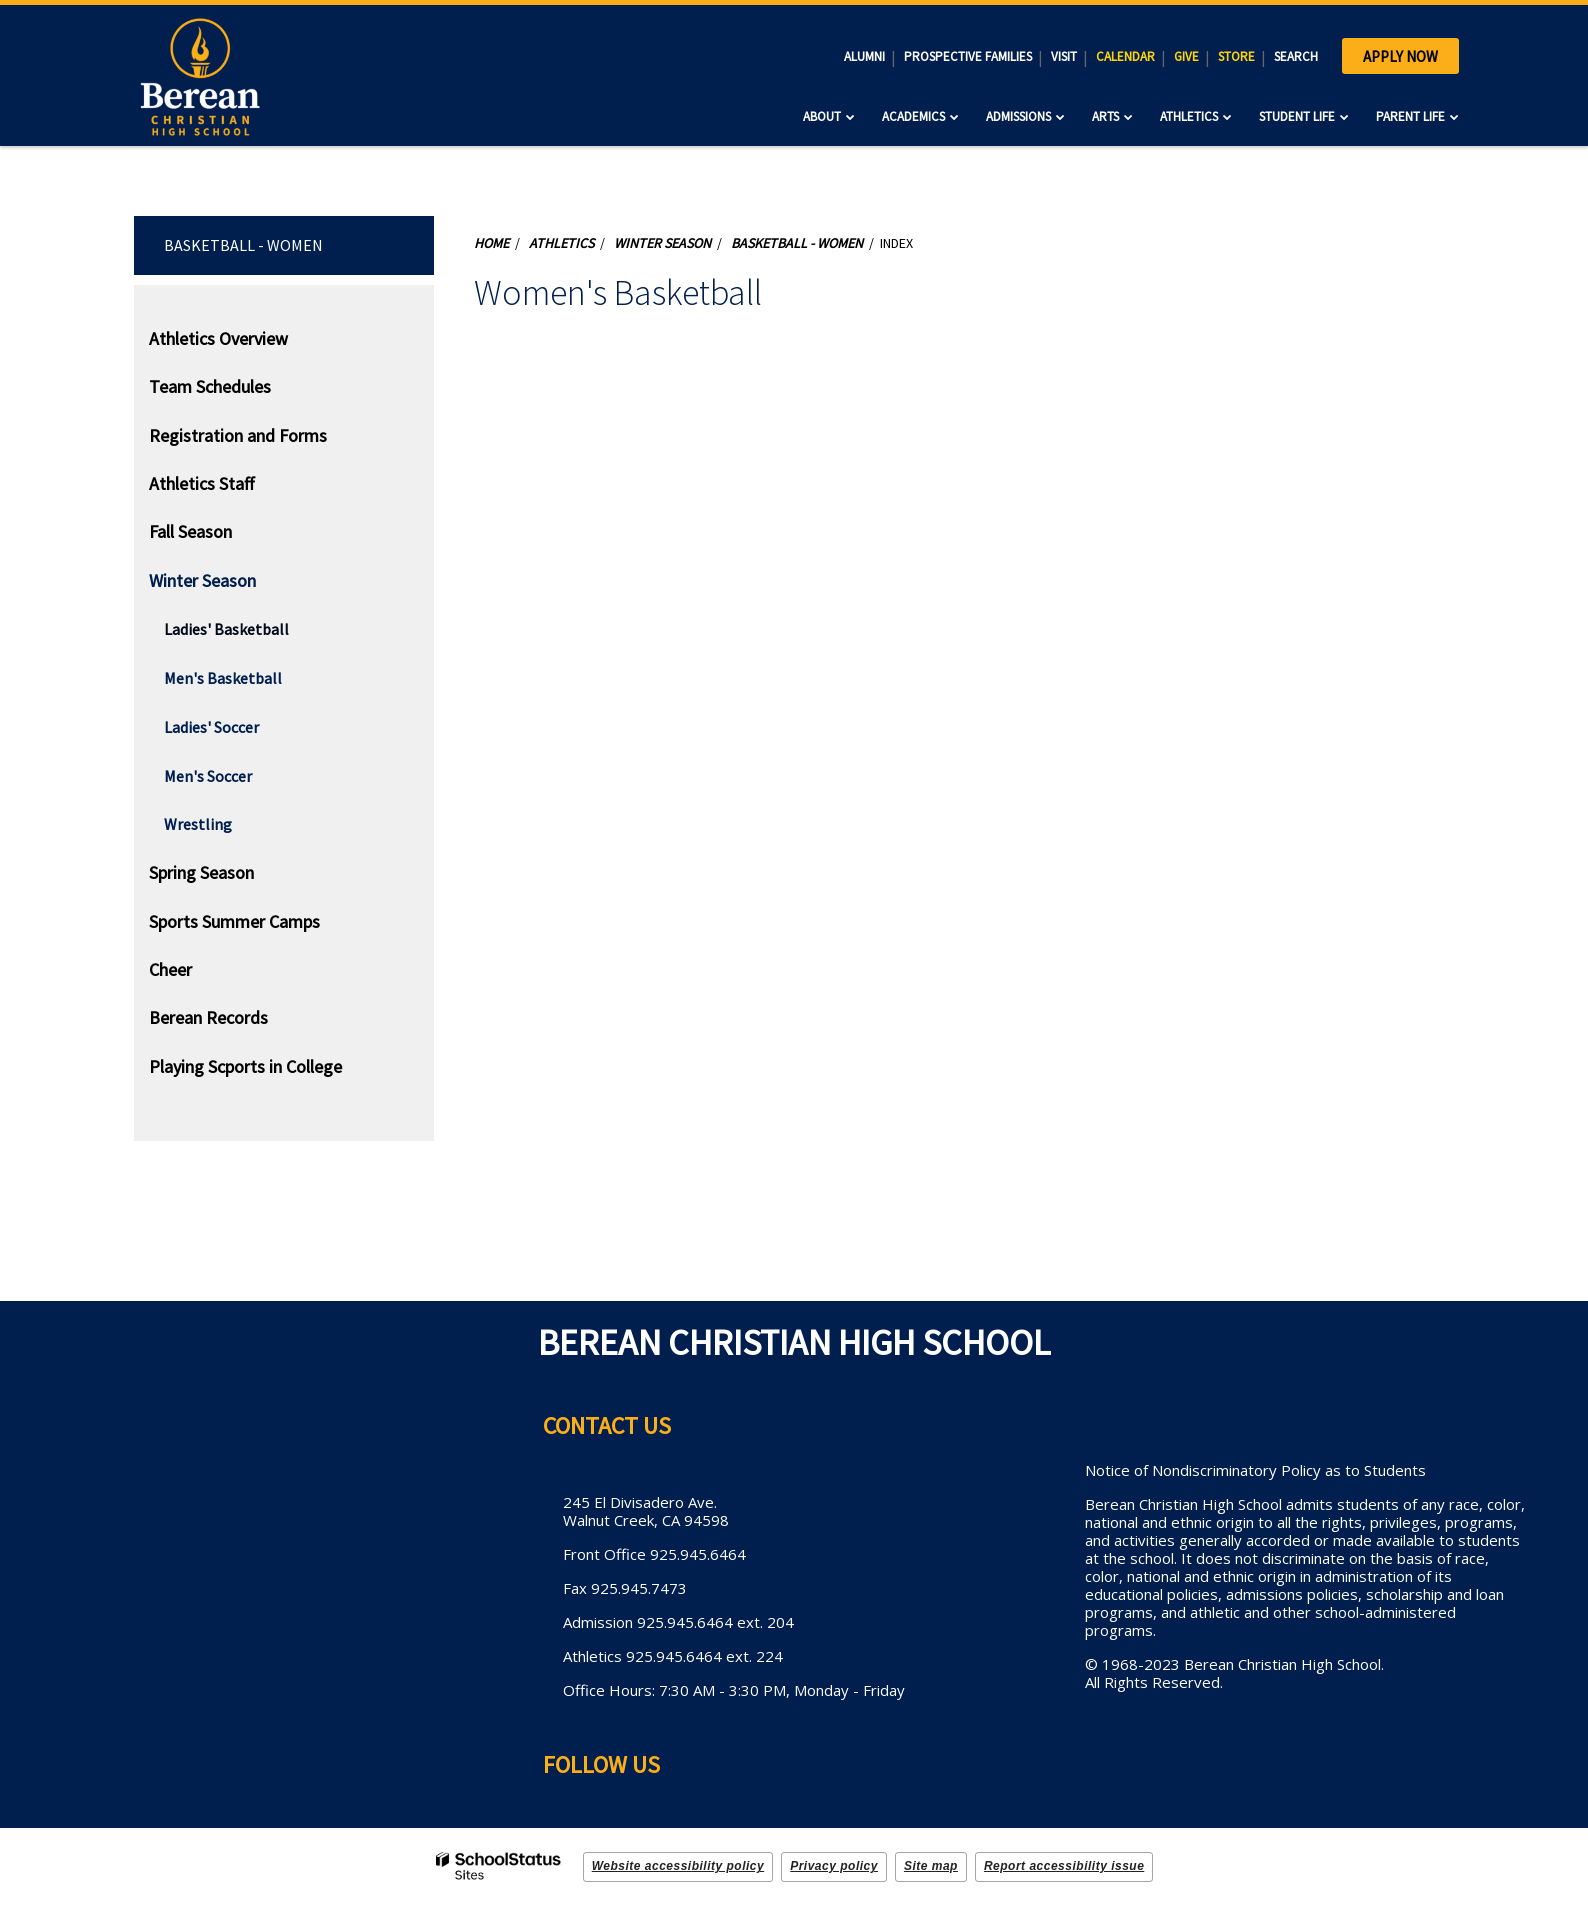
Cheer (170, 969)
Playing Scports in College (245, 1066)
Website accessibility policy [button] (678, 1866)
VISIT (1064, 56)
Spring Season (201, 872)
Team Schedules (210, 386)
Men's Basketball (223, 678)
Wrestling (198, 824)
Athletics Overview (218, 338)
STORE (1236, 56)
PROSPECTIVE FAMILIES (968, 56)
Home (491, 243)
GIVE (1186, 56)
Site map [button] (931, 1866)
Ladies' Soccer (211, 727)
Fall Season (190, 531)
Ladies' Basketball (226, 629)
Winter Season (202, 580)
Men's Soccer (208, 776)
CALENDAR (1125, 56)
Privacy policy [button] (834, 1866)
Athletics (561, 243)
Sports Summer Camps (234, 921)
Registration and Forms (238, 435)
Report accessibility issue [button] (1064, 1866)
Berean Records (208, 1017)
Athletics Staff (201, 483)
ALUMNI (864, 56)
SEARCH (1296, 56)
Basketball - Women (243, 245)
